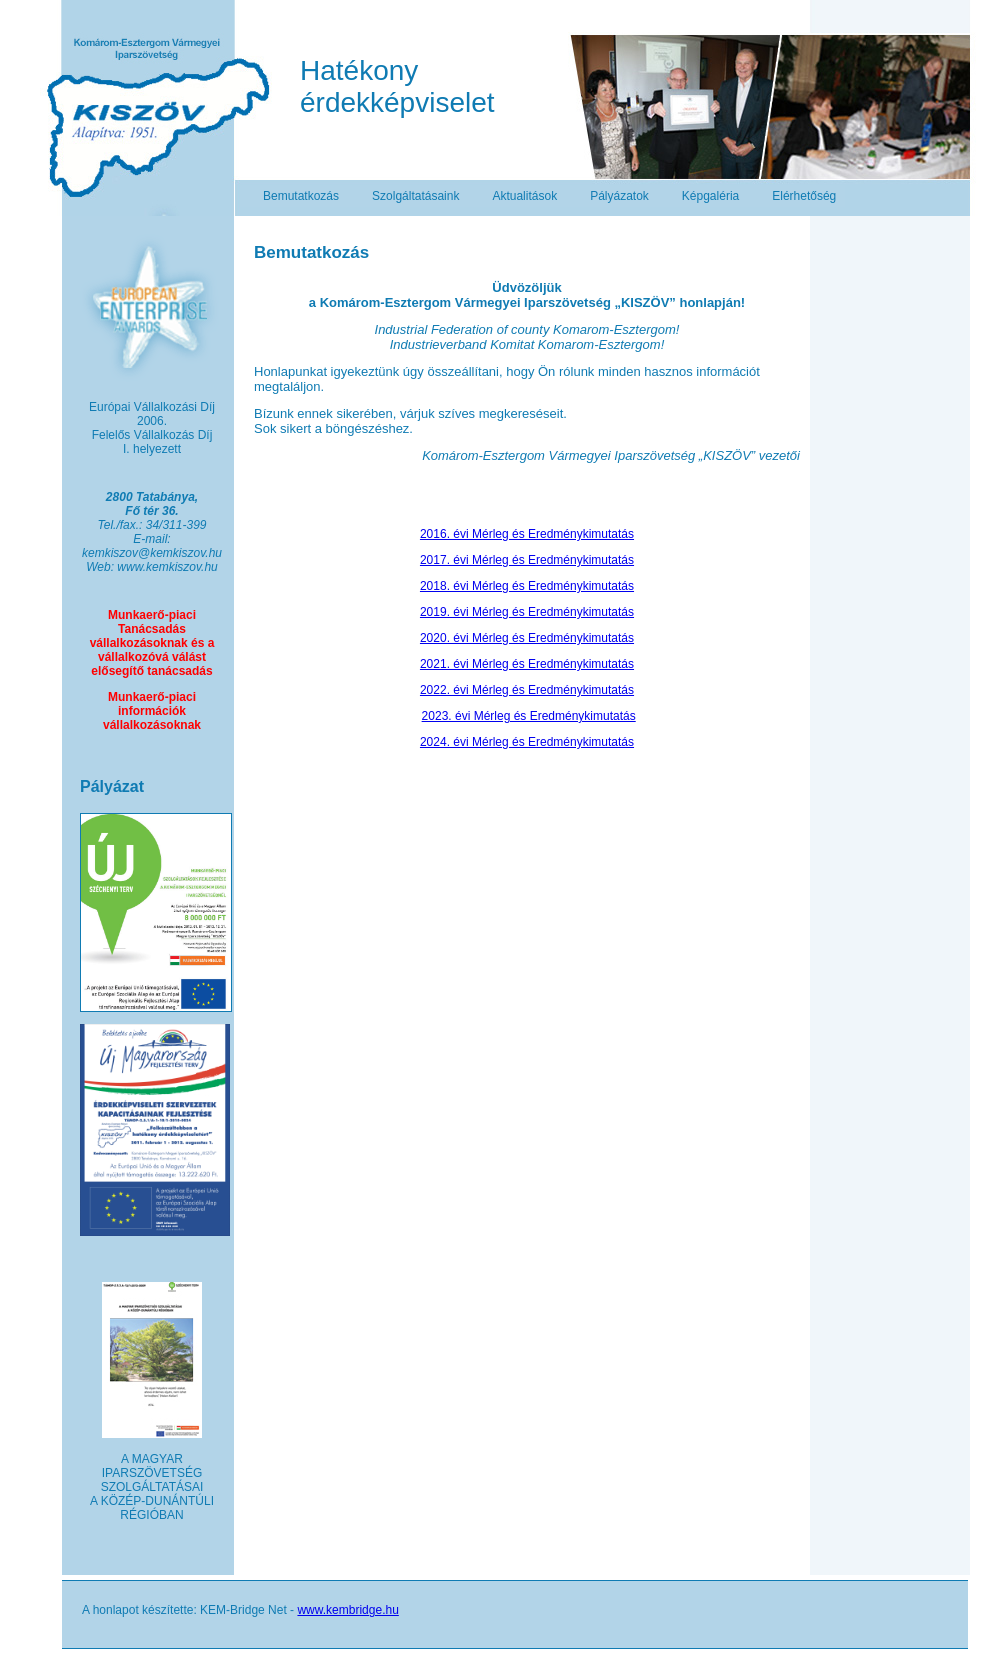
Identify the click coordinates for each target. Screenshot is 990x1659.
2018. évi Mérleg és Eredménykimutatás (527, 586)
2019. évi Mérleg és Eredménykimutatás (527, 612)
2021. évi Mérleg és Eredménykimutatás (527, 664)
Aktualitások (524, 196)
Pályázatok (619, 196)
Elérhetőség (804, 196)
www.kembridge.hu (347, 1610)
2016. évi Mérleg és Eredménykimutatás (527, 534)
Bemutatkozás (301, 196)
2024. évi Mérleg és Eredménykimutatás (527, 742)
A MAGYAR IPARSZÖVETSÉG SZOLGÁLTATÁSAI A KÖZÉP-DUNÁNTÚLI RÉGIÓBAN (152, 1487)
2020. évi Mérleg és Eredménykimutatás (527, 638)
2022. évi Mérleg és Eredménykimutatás (527, 690)
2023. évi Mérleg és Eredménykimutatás (529, 716)
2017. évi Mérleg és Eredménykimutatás (527, 560)
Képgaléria (710, 196)
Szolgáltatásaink (415, 196)
